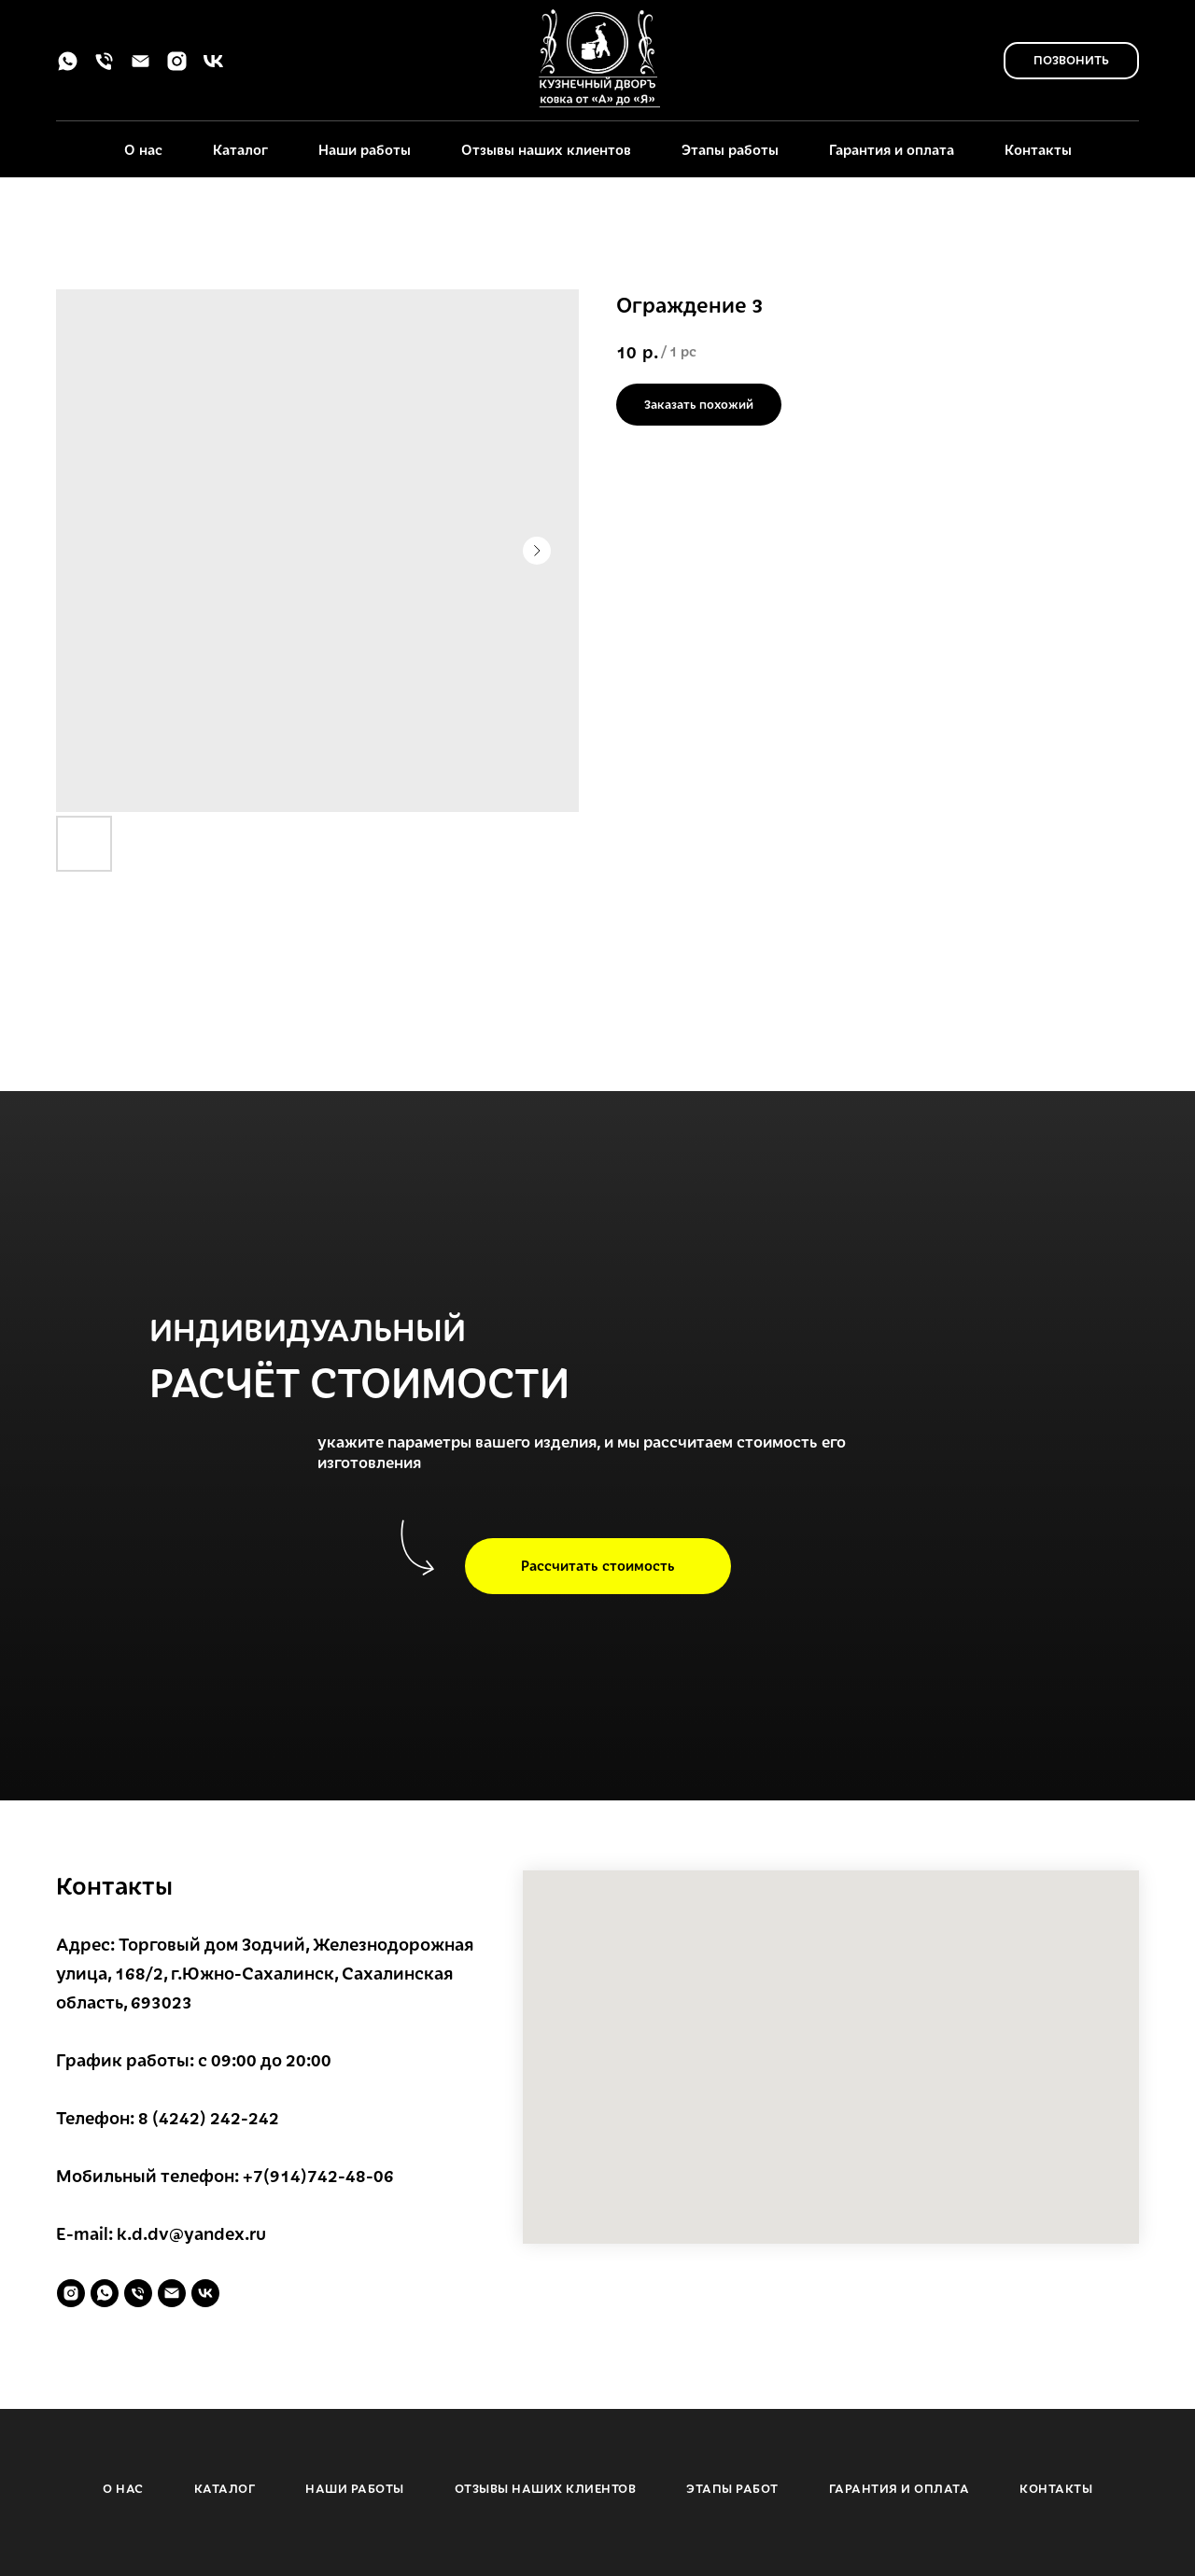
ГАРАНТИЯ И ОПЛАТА (899, 2488)
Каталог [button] (240, 149)
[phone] (104, 68)
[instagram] (177, 68)
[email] (140, 68)
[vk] (213, 68)
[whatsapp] (67, 68)
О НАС (123, 2488)
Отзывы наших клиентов (546, 149)
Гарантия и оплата (891, 149)
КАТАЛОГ (225, 2488)
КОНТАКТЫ (1055, 2488)
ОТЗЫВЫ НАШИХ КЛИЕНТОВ (546, 2488)
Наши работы (364, 149)
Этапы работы (730, 149)
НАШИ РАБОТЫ (354, 2488)
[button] (598, 1566)
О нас (143, 149)
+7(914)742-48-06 (318, 2175)
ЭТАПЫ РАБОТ (732, 2488)
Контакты (1038, 149)
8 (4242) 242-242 (208, 2117)
